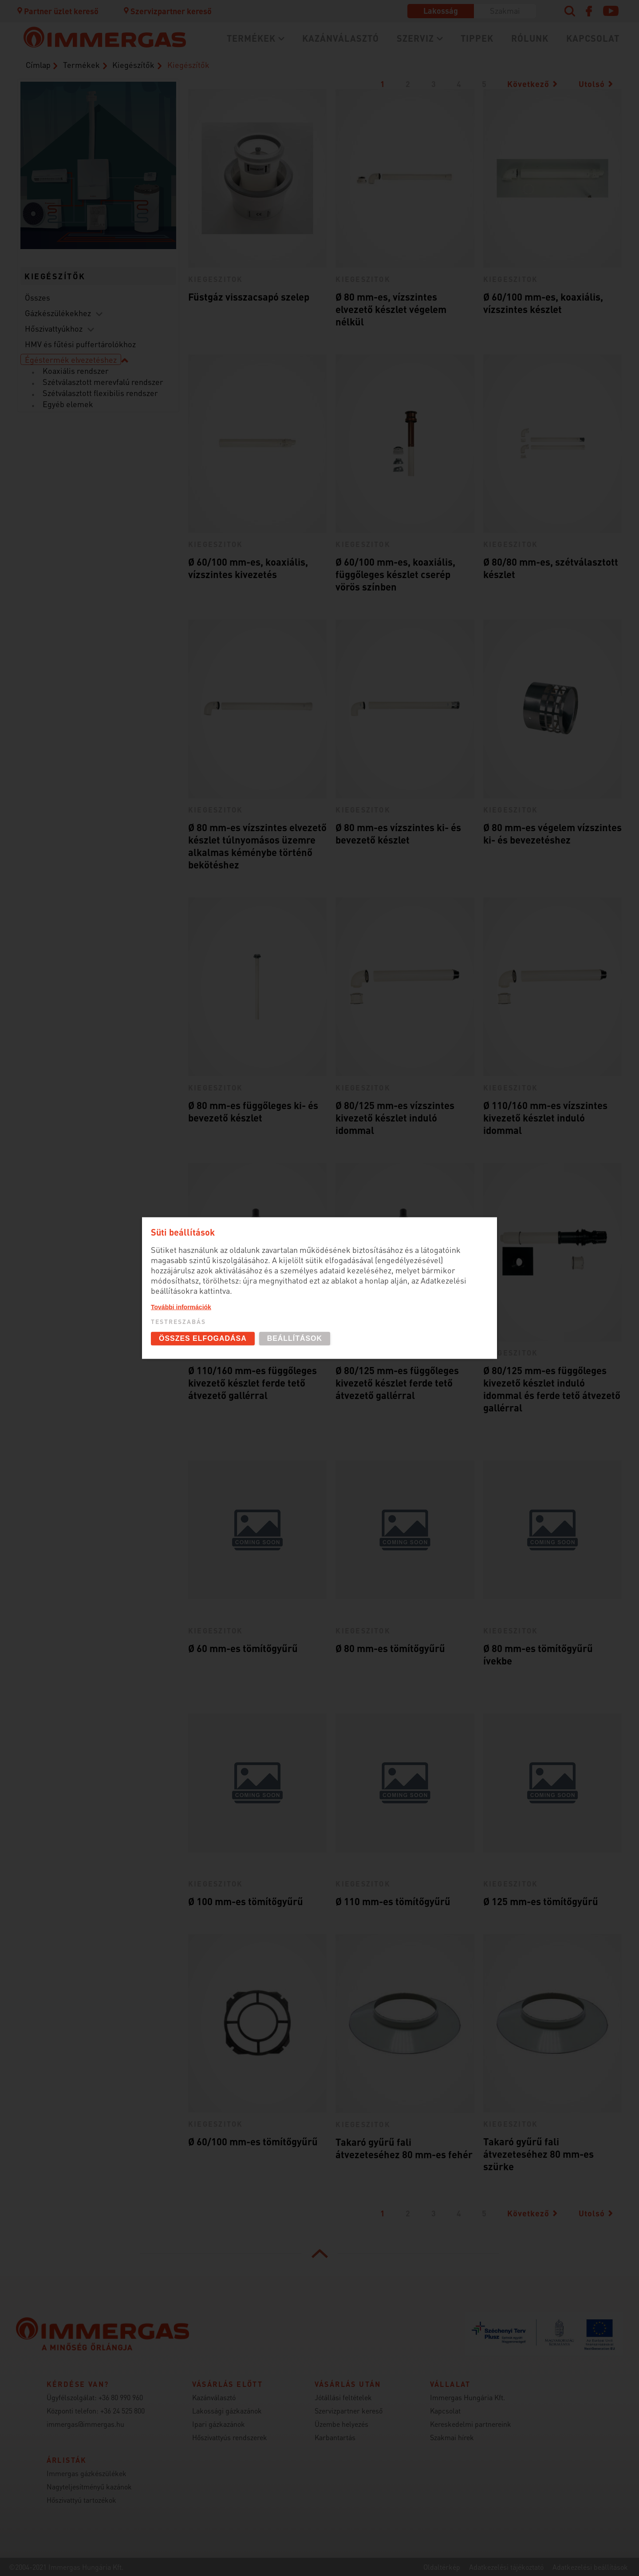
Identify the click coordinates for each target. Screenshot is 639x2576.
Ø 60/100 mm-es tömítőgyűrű (253, 2141)
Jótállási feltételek (343, 2397)
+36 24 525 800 (122, 2410)
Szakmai (505, 10)
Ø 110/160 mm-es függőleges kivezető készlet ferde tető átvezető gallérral (252, 1382)
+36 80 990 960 (121, 2397)
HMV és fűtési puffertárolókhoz (80, 344)
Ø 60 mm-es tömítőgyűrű (243, 1648)
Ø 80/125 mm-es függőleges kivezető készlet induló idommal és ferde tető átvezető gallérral (551, 1389)
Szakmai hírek (452, 2437)
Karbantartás (335, 2437)
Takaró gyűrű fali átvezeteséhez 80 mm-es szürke (538, 2153)
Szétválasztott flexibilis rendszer (100, 393)
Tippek (477, 38)
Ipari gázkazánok (218, 2424)
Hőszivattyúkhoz (54, 328)
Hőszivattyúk (47, 222)
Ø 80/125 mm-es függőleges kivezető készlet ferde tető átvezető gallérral (397, 1382)
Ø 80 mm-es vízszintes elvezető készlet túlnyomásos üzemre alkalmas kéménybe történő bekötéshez (257, 846)
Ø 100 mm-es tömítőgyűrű (245, 1901)
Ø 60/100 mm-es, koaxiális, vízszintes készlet (543, 302)
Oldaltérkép (441, 2567)
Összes (37, 297)
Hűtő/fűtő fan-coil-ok (47, 171)
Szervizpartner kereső (167, 11)
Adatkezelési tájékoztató (506, 2567)
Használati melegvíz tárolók (145, 216)
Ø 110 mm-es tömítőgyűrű (392, 1901)
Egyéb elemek (68, 404)
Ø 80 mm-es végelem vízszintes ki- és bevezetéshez (552, 833)
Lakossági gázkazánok (227, 2410)
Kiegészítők (133, 64)
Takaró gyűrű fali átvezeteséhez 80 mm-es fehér (404, 2148)
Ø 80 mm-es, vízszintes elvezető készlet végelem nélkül (390, 309)
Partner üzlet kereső (57, 11)
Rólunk (529, 38)
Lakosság (440, 10)
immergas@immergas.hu (85, 2424)
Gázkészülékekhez (58, 313)
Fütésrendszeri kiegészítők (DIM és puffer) (94, 227)
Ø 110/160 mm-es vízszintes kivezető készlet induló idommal (545, 1117)
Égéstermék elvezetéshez (71, 359)
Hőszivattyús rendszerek (229, 2437)
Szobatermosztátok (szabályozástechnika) (145, 166)
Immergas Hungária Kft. (467, 2397)
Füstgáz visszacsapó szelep (248, 296)
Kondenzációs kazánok (94, 176)
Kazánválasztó (340, 38)
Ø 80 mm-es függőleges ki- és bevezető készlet (253, 1111)
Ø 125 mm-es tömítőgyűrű (540, 1901)
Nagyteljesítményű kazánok (89, 2486)
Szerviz (415, 38)
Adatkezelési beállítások (590, 2567)
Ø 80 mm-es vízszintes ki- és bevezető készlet (398, 833)
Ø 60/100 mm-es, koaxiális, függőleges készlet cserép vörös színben (395, 574)
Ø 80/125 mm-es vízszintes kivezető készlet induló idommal (394, 1117)
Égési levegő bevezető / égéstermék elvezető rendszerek (94, 115)
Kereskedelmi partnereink (470, 2424)
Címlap (38, 64)
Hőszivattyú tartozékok (81, 2500)
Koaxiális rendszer (76, 370)
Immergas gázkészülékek (86, 2473)
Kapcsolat (592, 38)
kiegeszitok (215, 279)
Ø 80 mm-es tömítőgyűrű (390, 1648)
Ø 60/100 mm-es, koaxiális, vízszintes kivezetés (248, 567)
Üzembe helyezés (341, 2424)
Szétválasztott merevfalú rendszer (103, 381)
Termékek (251, 38)
